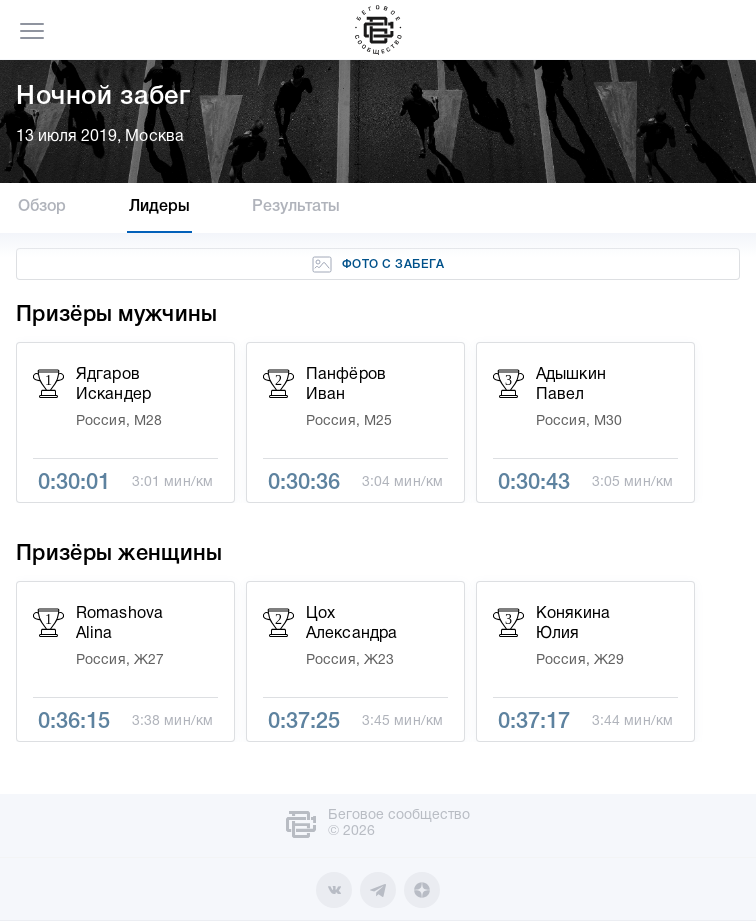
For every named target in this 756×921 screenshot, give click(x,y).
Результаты (296, 207)
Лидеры (160, 207)
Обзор (42, 207)
